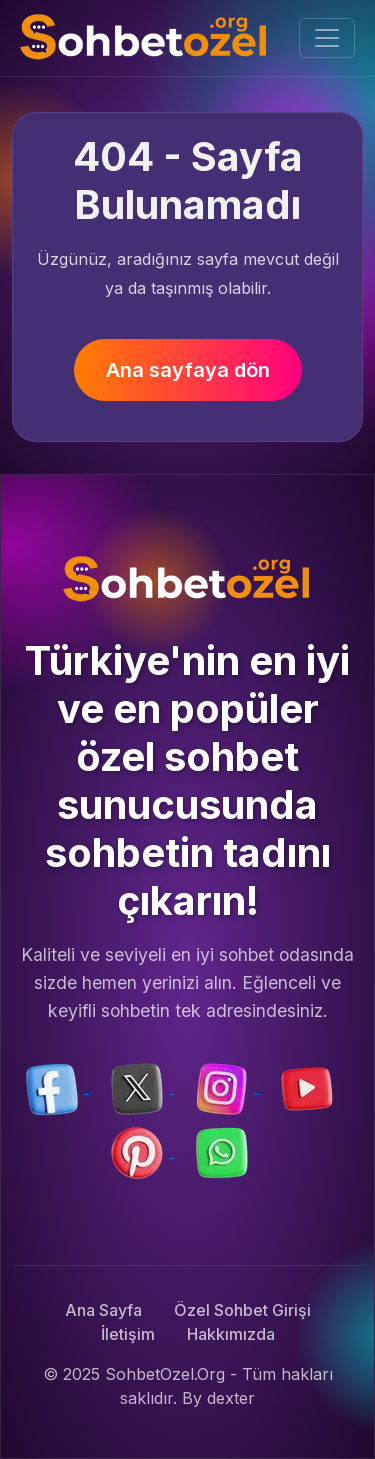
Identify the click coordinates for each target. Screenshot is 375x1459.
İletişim (128, 1334)
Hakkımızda (231, 1334)
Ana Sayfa (103, 1310)
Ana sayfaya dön (188, 370)
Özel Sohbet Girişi (242, 1310)
